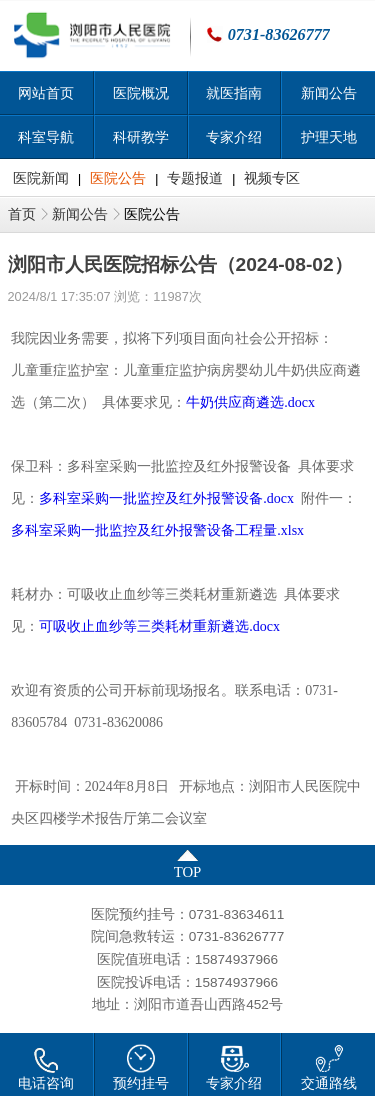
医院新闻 (41, 178)
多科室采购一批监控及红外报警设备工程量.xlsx (157, 530)
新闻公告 (80, 214)
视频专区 (272, 178)
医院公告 (118, 178)
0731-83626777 (279, 34)
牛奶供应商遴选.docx (250, 402)
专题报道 (195, 178)
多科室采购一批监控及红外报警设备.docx (166, 498)
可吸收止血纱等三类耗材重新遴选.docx (159, 626)
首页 (22, 214)
